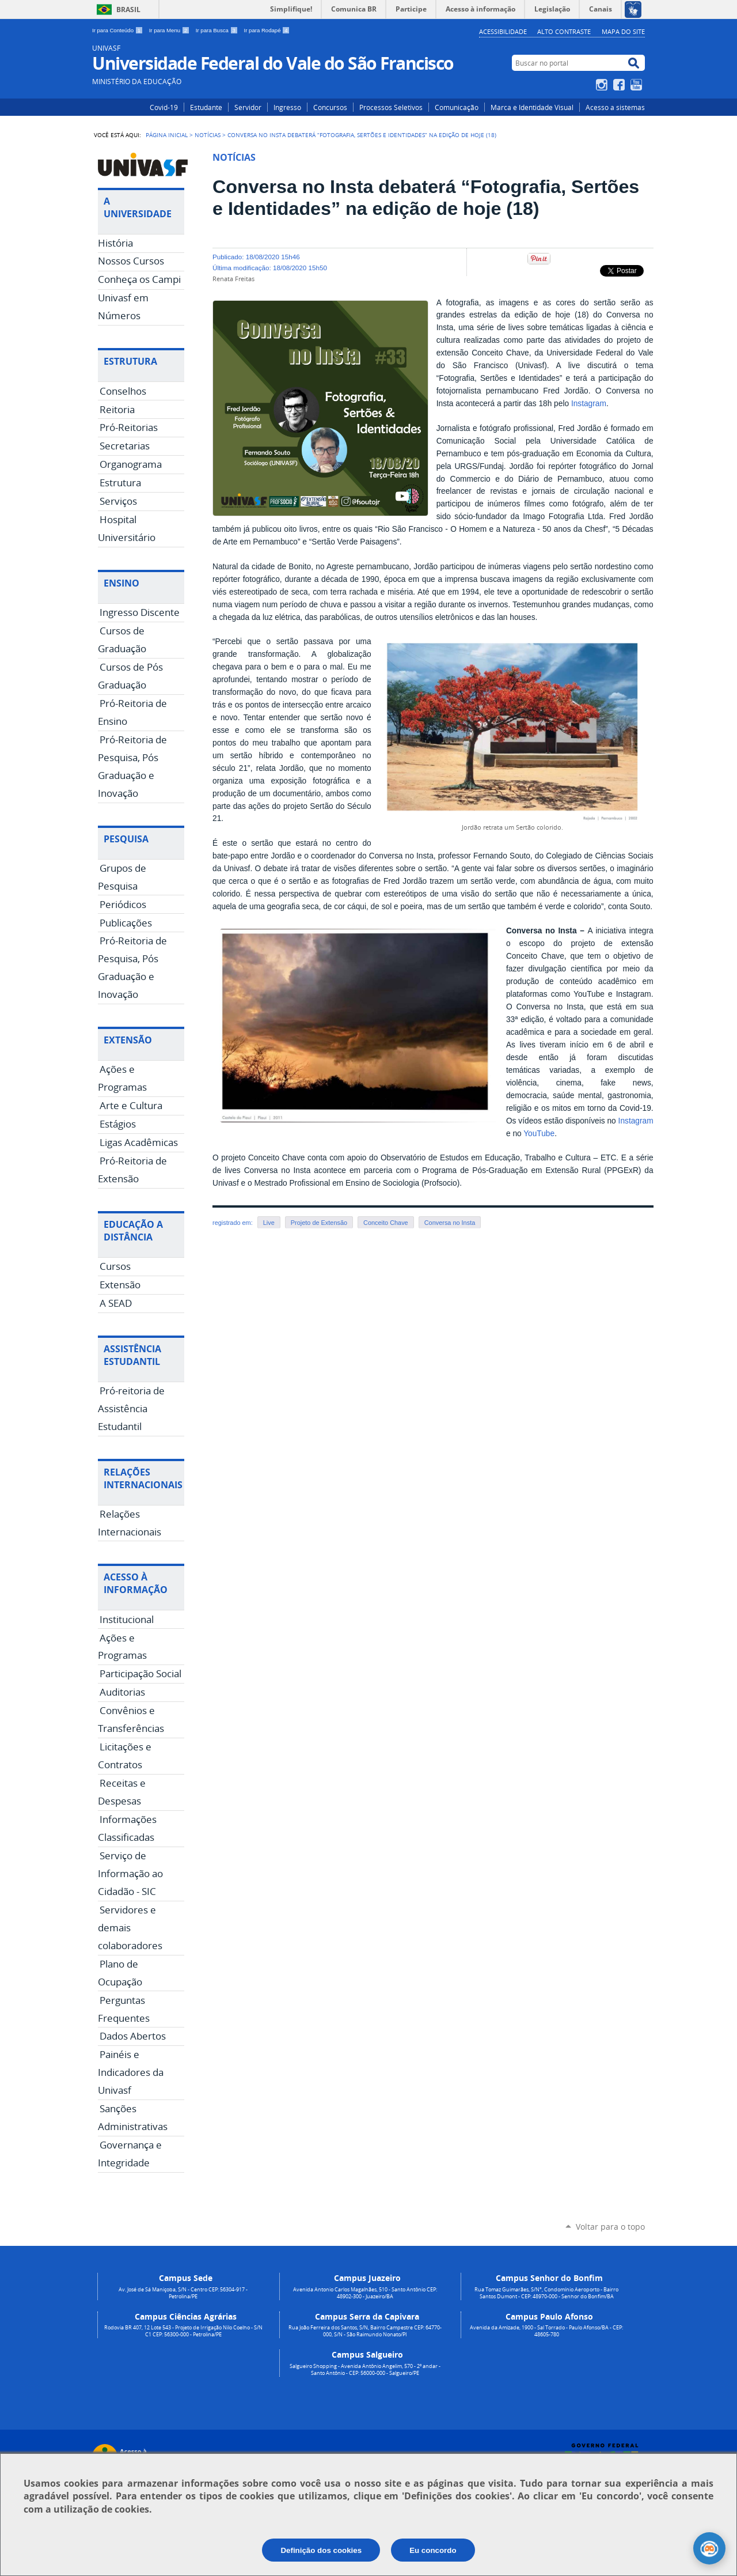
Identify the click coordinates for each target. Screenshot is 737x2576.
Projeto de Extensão (319, 1222)
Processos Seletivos (391, 107)
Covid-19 (164, 107)
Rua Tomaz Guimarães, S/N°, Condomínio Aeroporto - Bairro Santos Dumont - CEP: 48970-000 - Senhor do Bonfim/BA (546, 2293)
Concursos (330, 107)
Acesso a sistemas (615, 107)
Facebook (620, 84)
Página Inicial (167, 135)
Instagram (603, 84)
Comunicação (456, 107)
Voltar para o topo (610, 2226)
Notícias (208, 135)
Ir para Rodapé (267, 30)
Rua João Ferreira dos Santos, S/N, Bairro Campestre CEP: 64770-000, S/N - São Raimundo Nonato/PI (365, 2331)
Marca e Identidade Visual (532, 107)
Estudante (206, 107)
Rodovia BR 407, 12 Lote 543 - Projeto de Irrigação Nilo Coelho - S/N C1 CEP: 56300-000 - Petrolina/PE (183, 2331)
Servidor (247, 107)
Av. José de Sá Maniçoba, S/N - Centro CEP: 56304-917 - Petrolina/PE (183, 2293)
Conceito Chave (385, 1222)
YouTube (637, 84)
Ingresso (287, 107)
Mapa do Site (623, 31)
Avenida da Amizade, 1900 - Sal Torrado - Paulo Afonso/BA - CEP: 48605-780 (546, 2331)
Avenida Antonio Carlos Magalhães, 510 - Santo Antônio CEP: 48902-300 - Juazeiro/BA (365, 2293)
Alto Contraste (564, 31)
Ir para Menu (170, 30)
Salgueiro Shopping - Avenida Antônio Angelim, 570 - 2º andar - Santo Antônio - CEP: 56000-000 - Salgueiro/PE (365, 2370)
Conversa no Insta (450, 1222)
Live (269, 1222)
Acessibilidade (503, 31)
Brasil (128, 9)
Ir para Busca (218, 30)
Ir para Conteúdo (118, 30)
